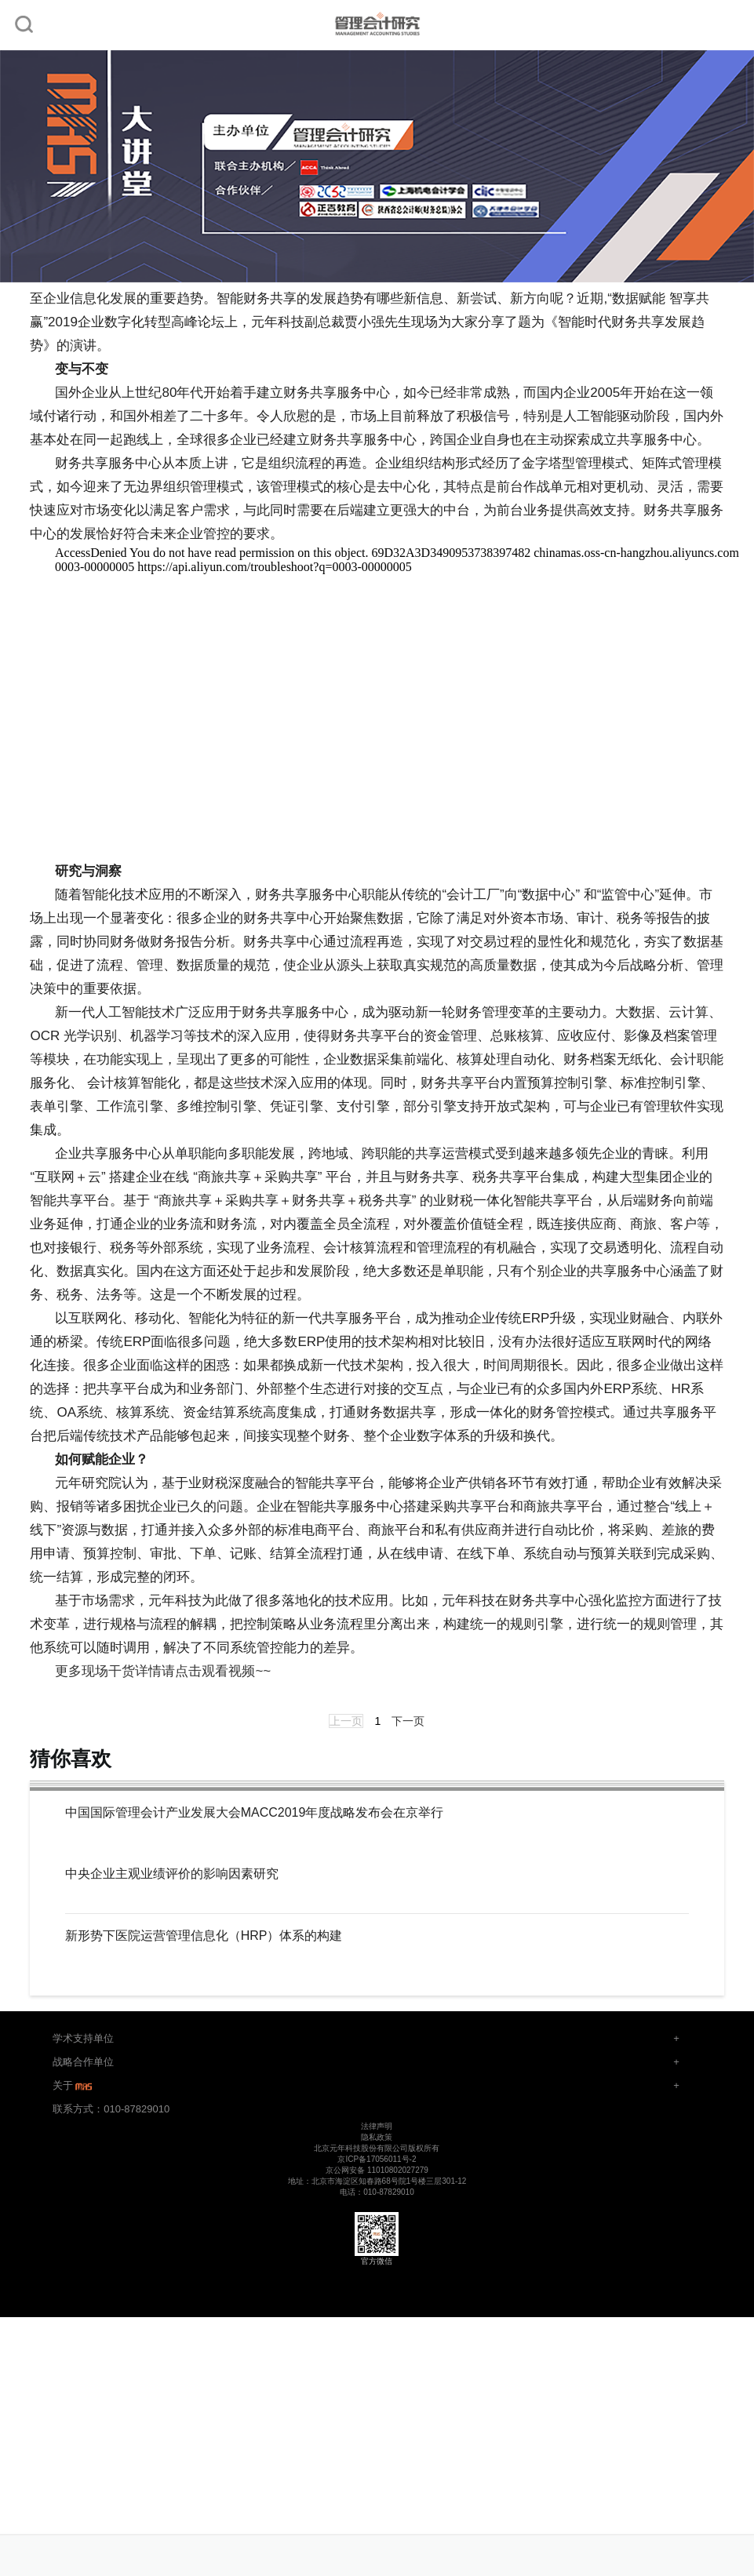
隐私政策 (376, 2137)
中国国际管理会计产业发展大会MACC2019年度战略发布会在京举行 (254, 1812)
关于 (74, 2085)
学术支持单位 (83, 2038)
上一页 (346, 1721)
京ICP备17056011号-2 (376, 2159)
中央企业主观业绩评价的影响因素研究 (172, 1874)
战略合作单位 (83, 2062)
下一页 (408, 1721)
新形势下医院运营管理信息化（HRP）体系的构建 (204, 1936)
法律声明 (376, 2126)
